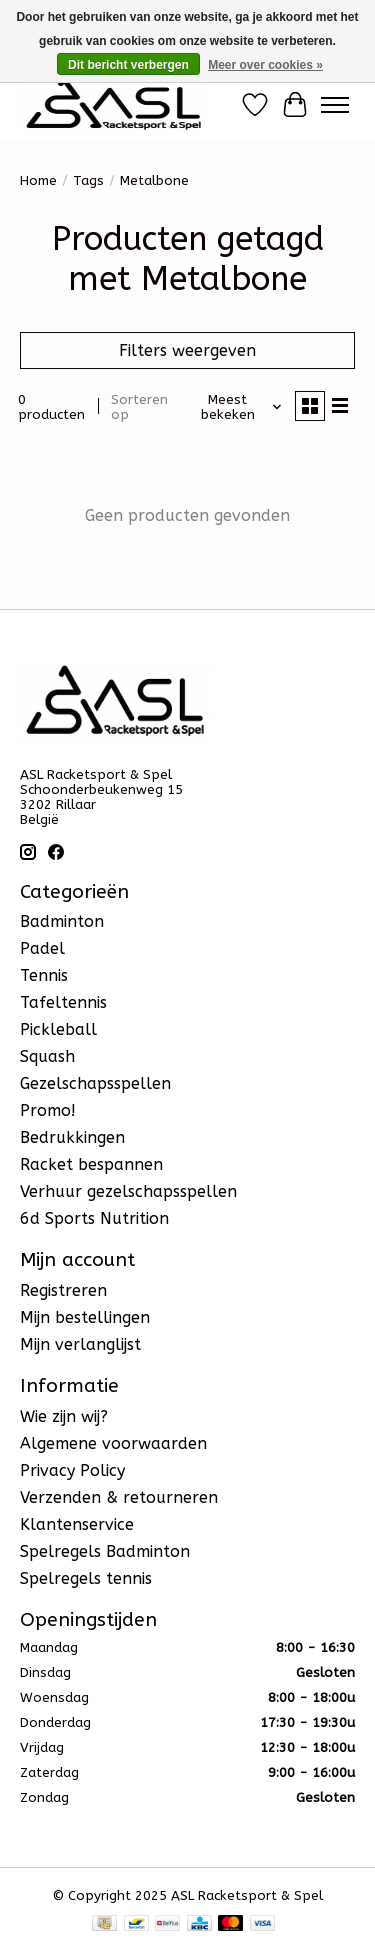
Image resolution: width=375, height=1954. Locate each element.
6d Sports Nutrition (94, 1218)
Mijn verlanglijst (80, 1344)
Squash (47, 1056)
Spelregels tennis (86, 1578)
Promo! (48, 1110)
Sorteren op (139, 407)
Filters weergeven (187, 350)
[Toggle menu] (335, 105)
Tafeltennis (63, 1002)
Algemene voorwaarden (113, 1443)
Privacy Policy (72, 1470)
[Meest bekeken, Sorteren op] (235, 407)
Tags (88, 180)
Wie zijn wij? (64, 1416)
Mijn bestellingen (85, 1317)
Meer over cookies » (265, 65)
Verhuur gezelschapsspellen (128, 1191)
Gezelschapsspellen (95, 1083)
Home (38, 180)
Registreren (63, 1290)
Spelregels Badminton (105, 1551)
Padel (42, 948)
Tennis (44, 975)
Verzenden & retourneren (119, 1497)
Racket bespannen (91, 1164)
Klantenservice (77, 1524)
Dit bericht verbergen (128, 65)
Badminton (62, 921)
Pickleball (58, 1029)
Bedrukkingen (72, 1137)
